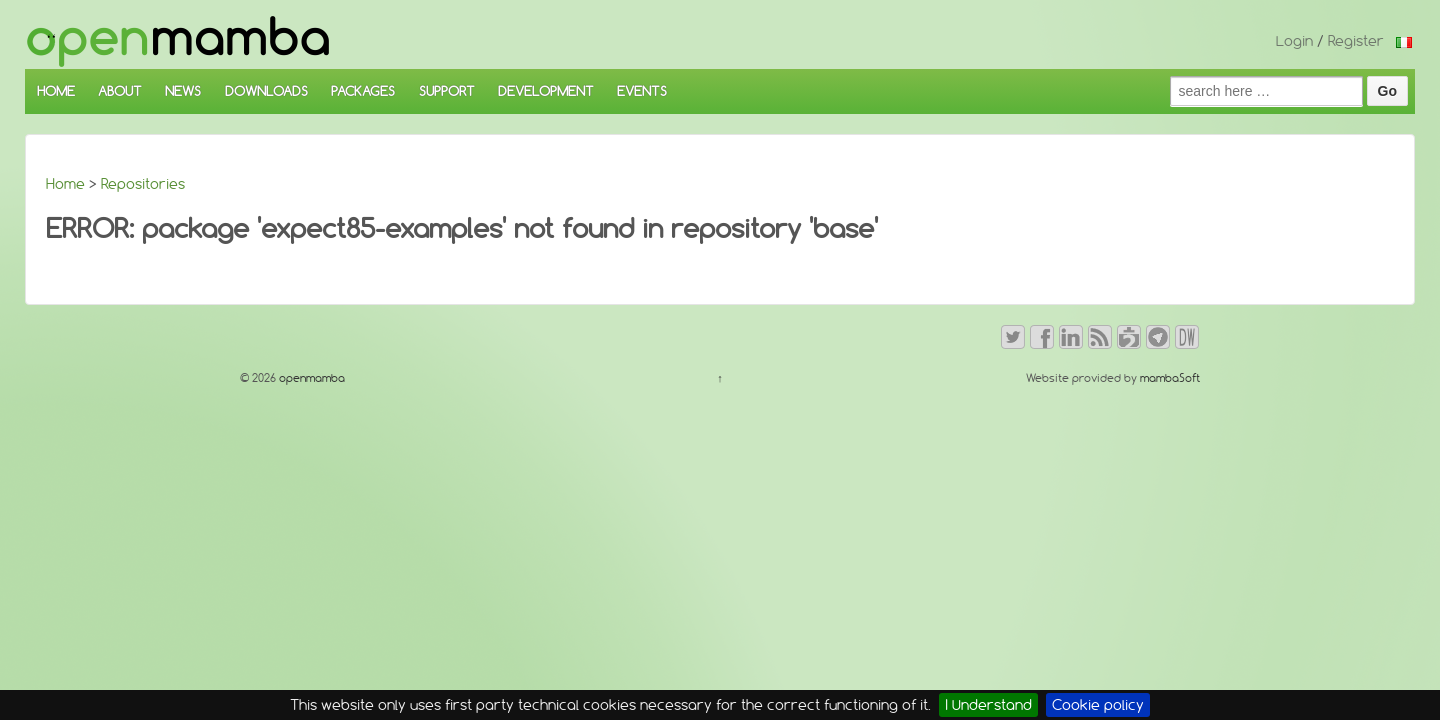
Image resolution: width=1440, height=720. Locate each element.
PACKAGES (363, 91)
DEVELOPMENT (546, 91)
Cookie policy (1098, 705)
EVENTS (642, 91)
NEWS (183, 91)
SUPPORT (447, 91)
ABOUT (120, 91)
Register (1356, 41)
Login (1294, 41)
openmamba (310, 378)
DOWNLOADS (266, 91)
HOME (56, 91)
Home (65, 184)
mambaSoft (1170, 378)
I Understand (988, 705)
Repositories (143, 184)
